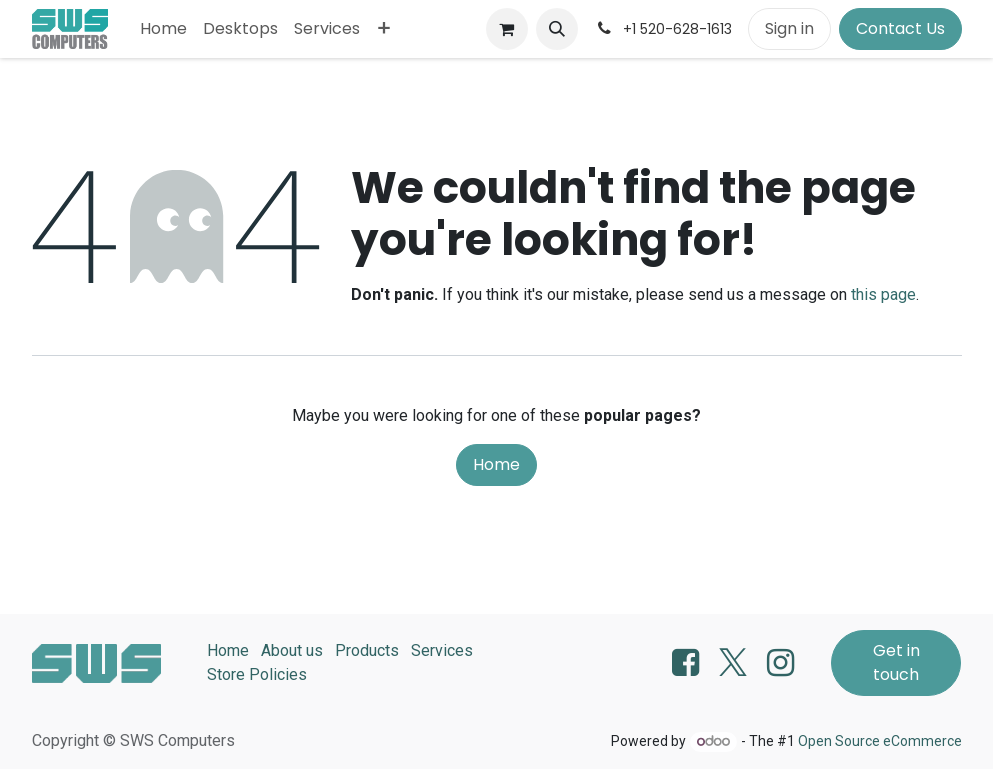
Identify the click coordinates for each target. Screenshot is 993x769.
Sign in (789, 28)
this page (883, 294)
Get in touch (896, 662)
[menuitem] (163, 29)
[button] (557, 29)
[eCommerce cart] (507, 29)
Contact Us (900, 28)
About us (292, 650)
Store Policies (257, 674)
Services (442, 650)
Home (496, 464)
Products (367, 650)
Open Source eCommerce (880, 741)
